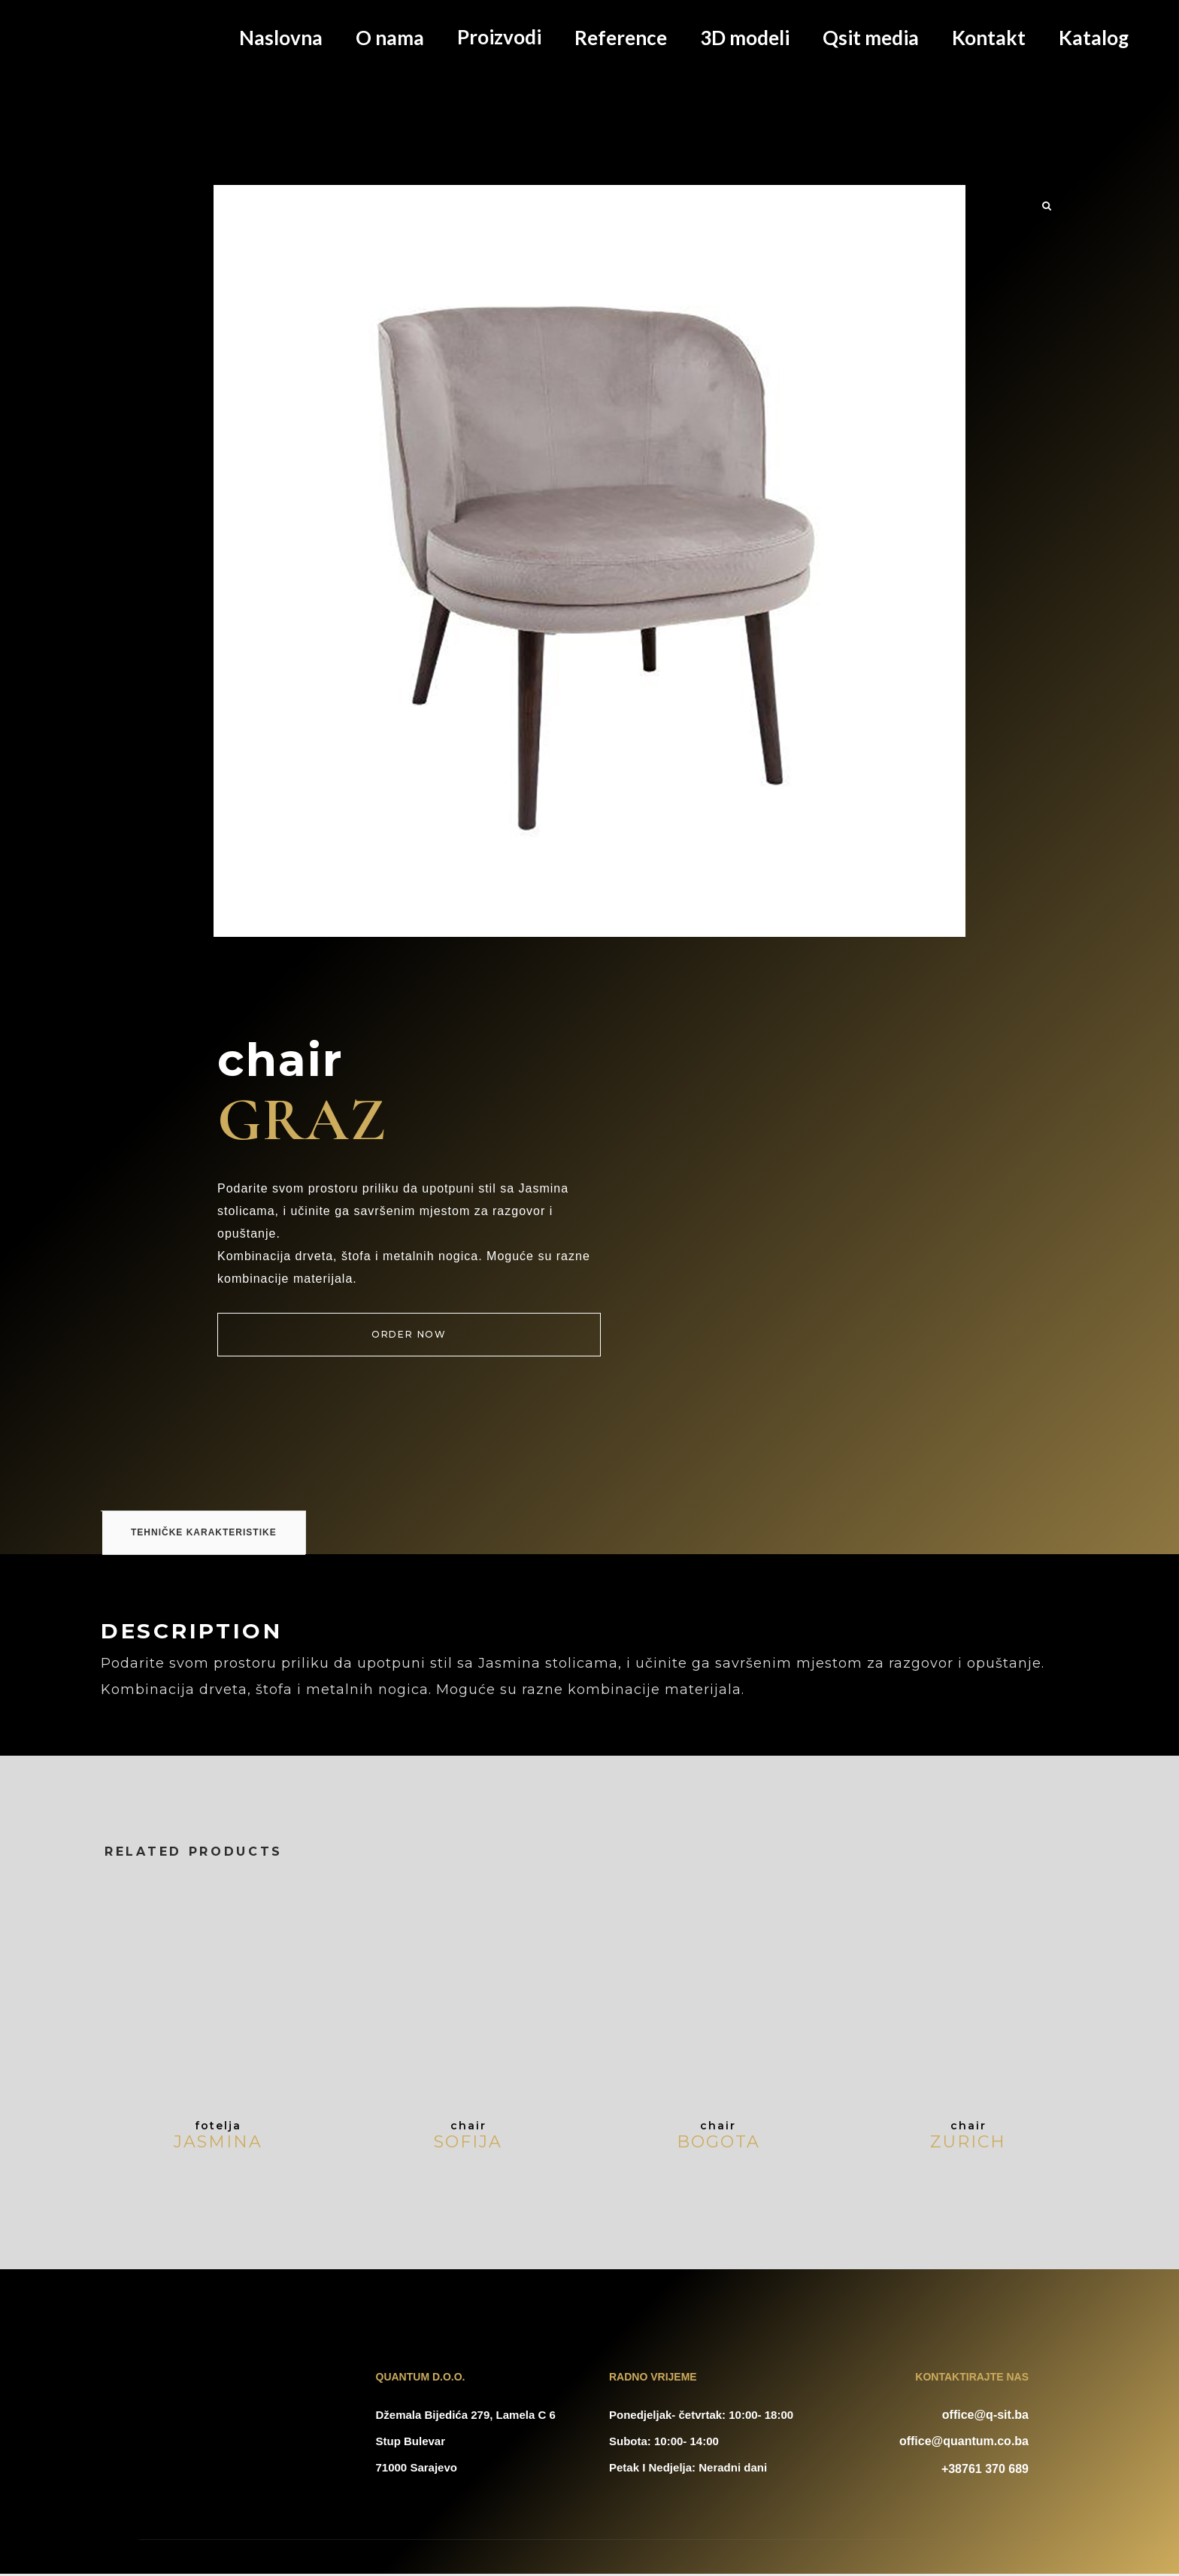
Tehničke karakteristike (204, 1772)
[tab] (101, 1750)
